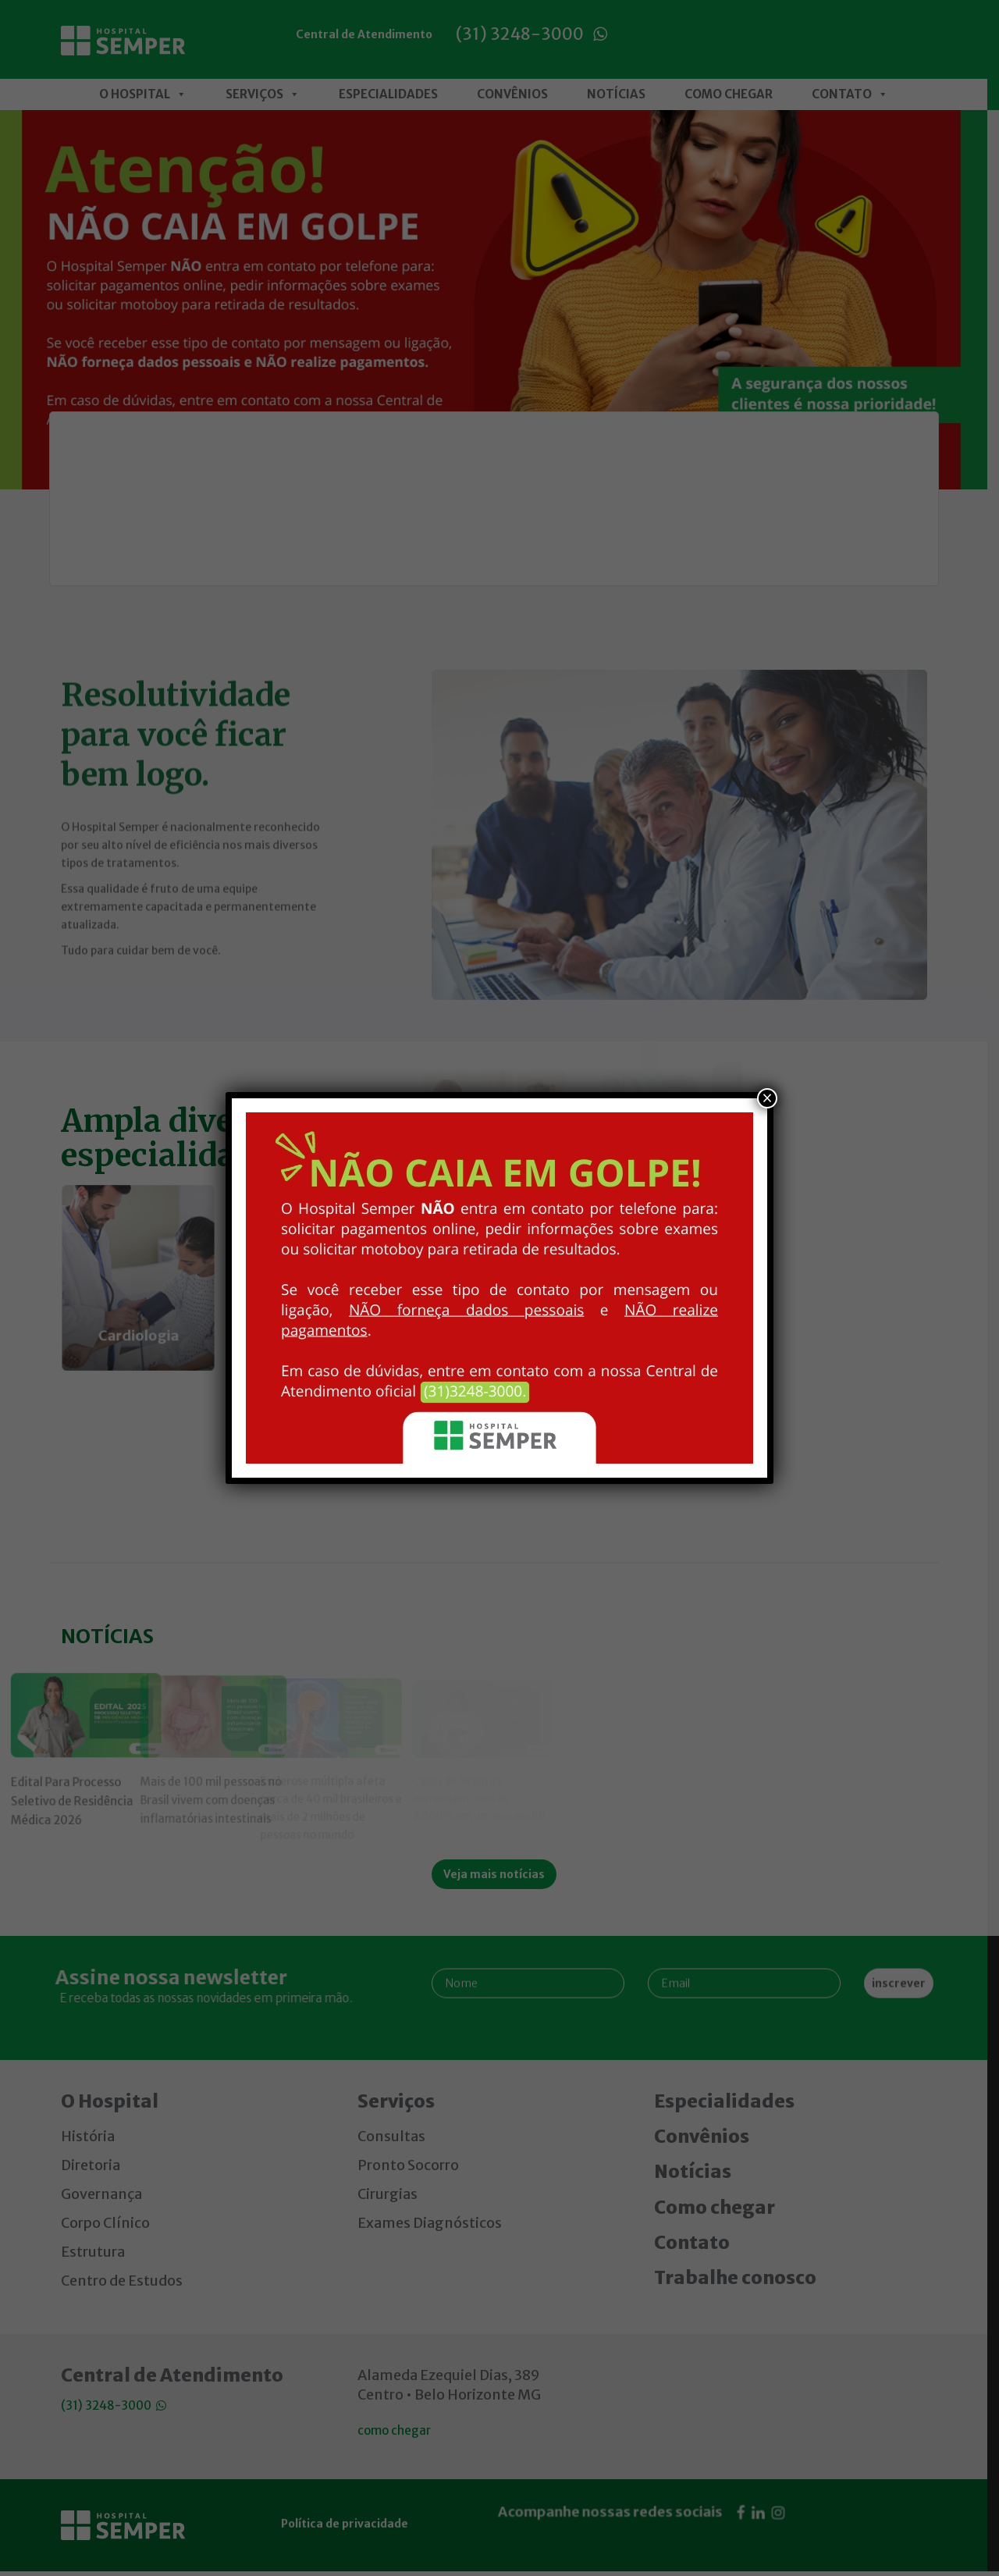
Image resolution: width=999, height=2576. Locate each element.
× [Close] (767, 1098)
